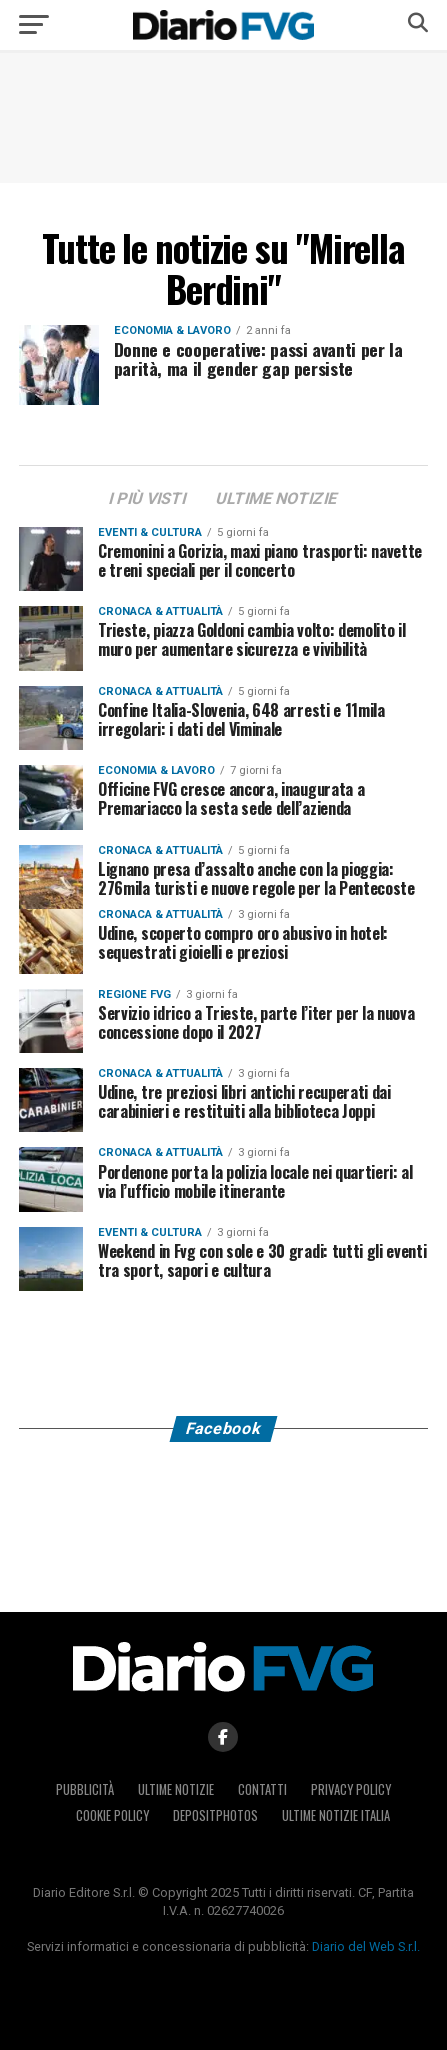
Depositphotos (215, 1815)
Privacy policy (351, 1789)
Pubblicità (85, 1789)
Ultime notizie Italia (336, 1815)
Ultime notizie (176, 1789)
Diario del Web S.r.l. (366, 1946)
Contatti (262, 1789)
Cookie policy (112, 1815)
